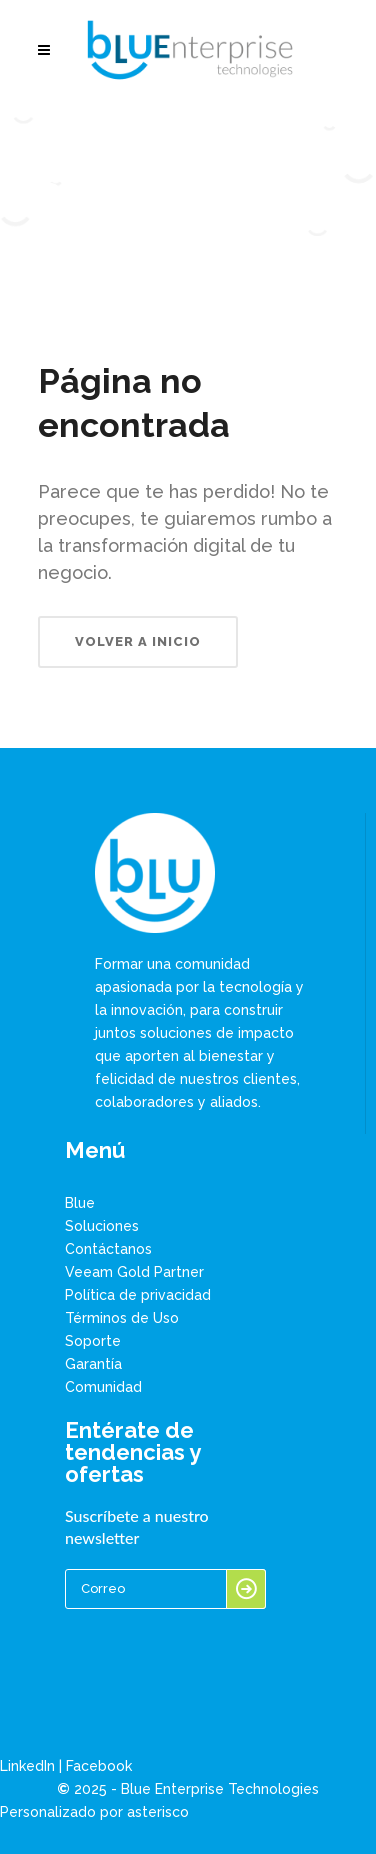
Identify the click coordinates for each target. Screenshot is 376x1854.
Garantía (93, 1364)
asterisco (158, 1812)
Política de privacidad (138, 1295)
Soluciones (102, 1226)
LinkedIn (27, 1766)
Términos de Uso (122, 1318)
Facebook (99, 1766)
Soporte (93, 1341)
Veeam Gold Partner (134, 1272)
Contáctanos (108, 1249)
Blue (80, 1203)
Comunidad (103, 1387)
